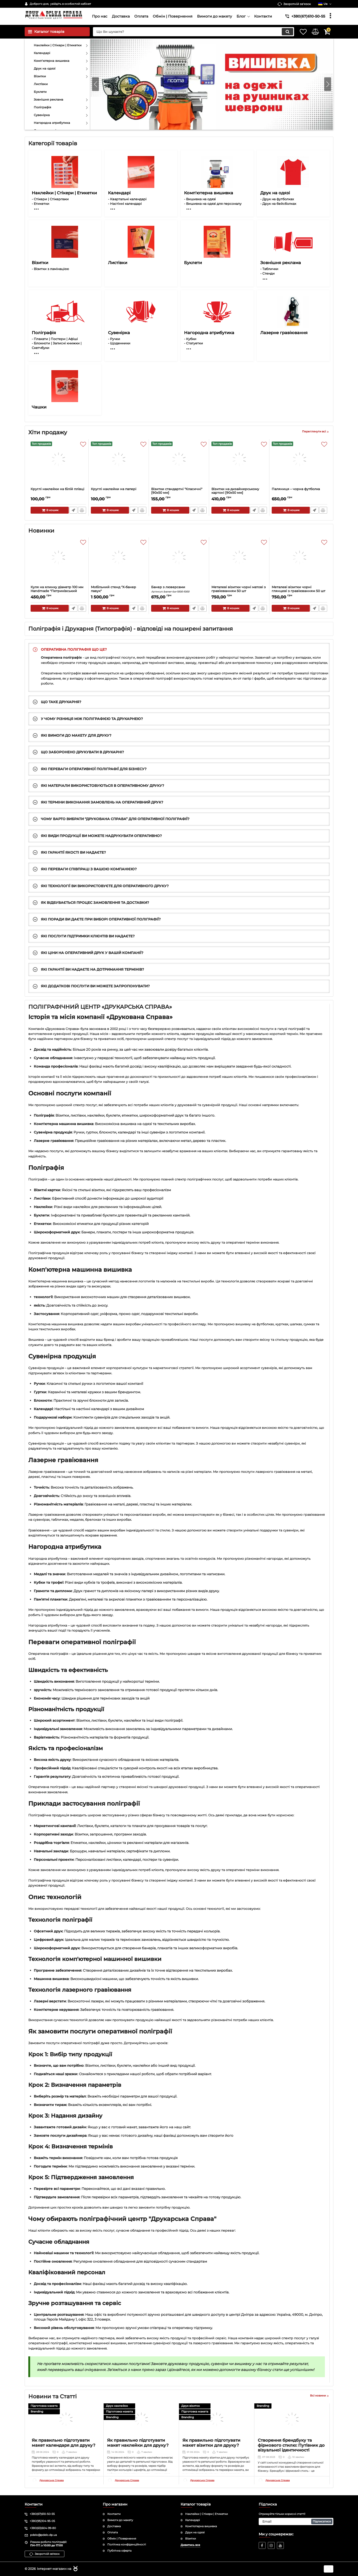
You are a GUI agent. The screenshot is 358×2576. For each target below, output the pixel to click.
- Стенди (267, 273)
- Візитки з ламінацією (50, 269)
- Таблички (269, 269)
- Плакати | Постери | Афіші (55, 339)
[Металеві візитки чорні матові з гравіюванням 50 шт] (239, 562)
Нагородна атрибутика (209, 332)
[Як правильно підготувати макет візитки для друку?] (216, 2423)
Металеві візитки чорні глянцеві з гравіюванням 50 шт (298, 589)
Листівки (117, 262)
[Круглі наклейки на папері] (118, 464)
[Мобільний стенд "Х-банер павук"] (118, 562)
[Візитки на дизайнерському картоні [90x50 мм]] (239, 464)
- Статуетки (193, 343)
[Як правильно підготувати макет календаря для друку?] (65, 2423)
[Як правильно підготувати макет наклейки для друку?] (141, 2423)
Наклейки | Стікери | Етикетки (64, 192)
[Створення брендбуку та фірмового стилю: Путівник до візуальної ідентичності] (291, 2423)
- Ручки (114, 339)
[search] (187, 31)
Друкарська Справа (51, 2484)
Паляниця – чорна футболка (296, 489)
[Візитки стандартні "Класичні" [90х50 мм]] (179, 464)
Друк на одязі (275, 192)
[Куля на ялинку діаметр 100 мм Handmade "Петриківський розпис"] (58, 562)
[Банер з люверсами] (179, 562)
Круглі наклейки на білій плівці (57, 489)
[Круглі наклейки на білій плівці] (58, 464)
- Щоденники (119, 343)
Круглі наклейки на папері (113, 489)
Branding (37, 2415)
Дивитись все (190, 2545)
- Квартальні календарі (127, 199)
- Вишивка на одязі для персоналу (213, 204)
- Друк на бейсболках (278, 204)
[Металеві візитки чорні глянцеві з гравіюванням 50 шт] (299, 562)
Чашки (39, 407)
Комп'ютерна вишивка (208, 192)
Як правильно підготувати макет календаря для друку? (63, 2447)
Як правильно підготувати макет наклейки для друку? (137, 2447)
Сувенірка (119, 332)
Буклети (193, 262)
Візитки (40, 262)
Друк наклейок (117, 2409)
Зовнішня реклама (280, 262)
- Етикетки (40, 204)
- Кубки (190, 339)
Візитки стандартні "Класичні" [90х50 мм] (179, 493)
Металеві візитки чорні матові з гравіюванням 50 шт (238, 589)
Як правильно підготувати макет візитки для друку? (211, 2447)
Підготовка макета (44, 2409)
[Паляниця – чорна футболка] (299, 464)
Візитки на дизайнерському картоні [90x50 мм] (239, 493)
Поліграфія (44, 332)
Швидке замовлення (73, 510)
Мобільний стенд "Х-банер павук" (118, 591)
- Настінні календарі (125, 204)
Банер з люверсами (179, 589)
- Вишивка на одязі (200, 199)
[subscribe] (296, 2521)
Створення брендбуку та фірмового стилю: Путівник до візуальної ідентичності (291, 2449)
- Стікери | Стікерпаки (50, 199)
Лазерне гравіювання (284, 332)
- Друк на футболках (277, 199)
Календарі (119, 192)
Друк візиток (190, 2409)
